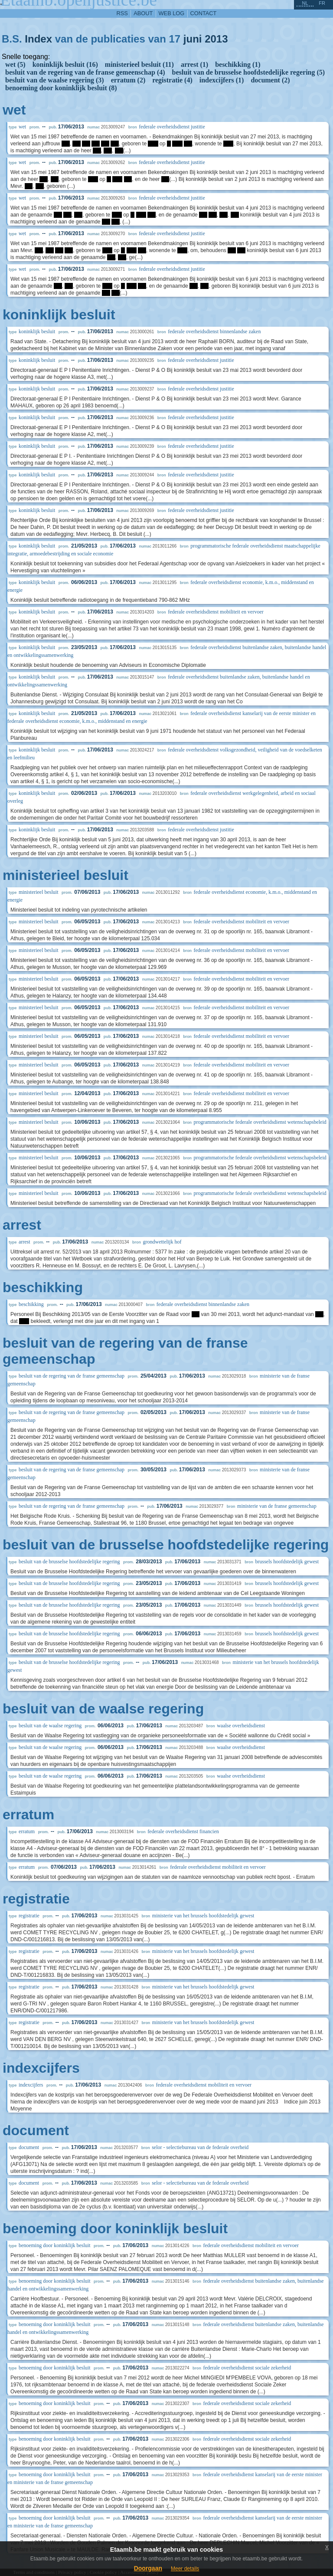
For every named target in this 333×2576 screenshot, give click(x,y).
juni (192, 39)
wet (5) (15, 64)
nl (305, 3)
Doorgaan (148, 2568)
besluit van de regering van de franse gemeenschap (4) (85, 72)
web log (172, 13)
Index (38, 39)
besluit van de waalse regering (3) (54, 80)
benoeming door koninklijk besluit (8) (61, 88)
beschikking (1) (237, 64)
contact (203, 13)
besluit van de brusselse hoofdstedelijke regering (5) (248, 72)
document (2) (270, 80)
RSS (122, 13)
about (143, 13)
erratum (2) (128, 80)
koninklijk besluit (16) (65, 64)
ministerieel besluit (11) (139, 64)
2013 (216, 39)
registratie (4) (172, 80)
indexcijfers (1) (221, 80)
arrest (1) (194, 64)
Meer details (185, 2569)
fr (322, 3)
